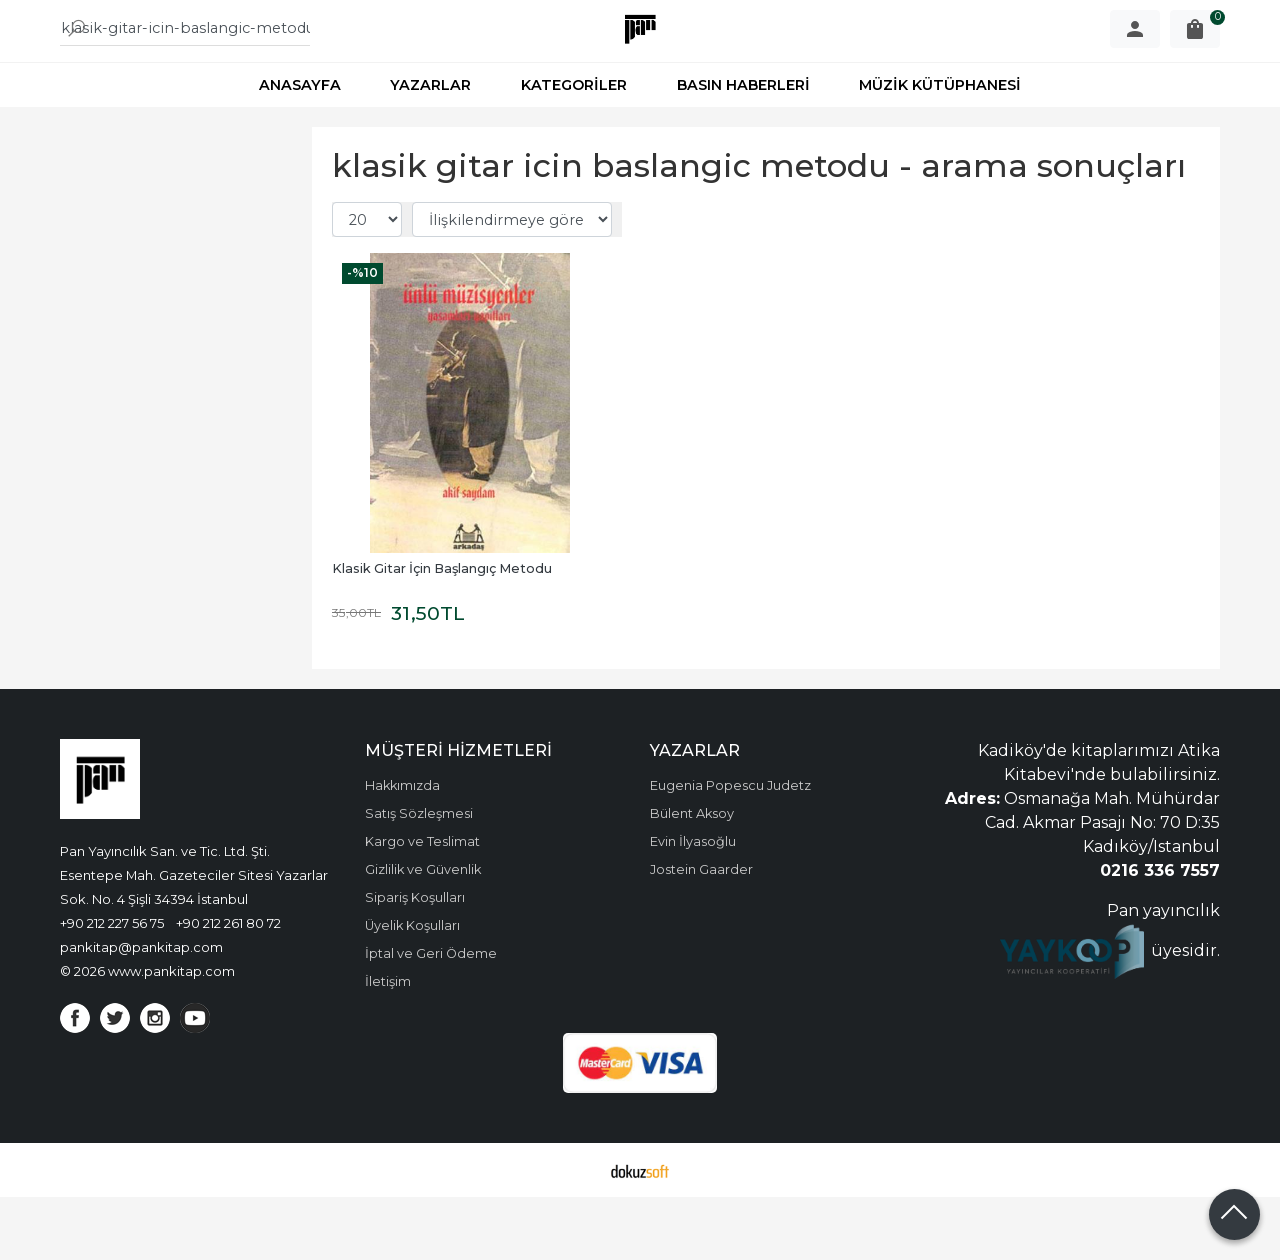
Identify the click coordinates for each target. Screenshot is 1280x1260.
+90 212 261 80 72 (228, 986)
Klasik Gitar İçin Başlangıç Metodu (442, 631)
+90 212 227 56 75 (112, 986)
